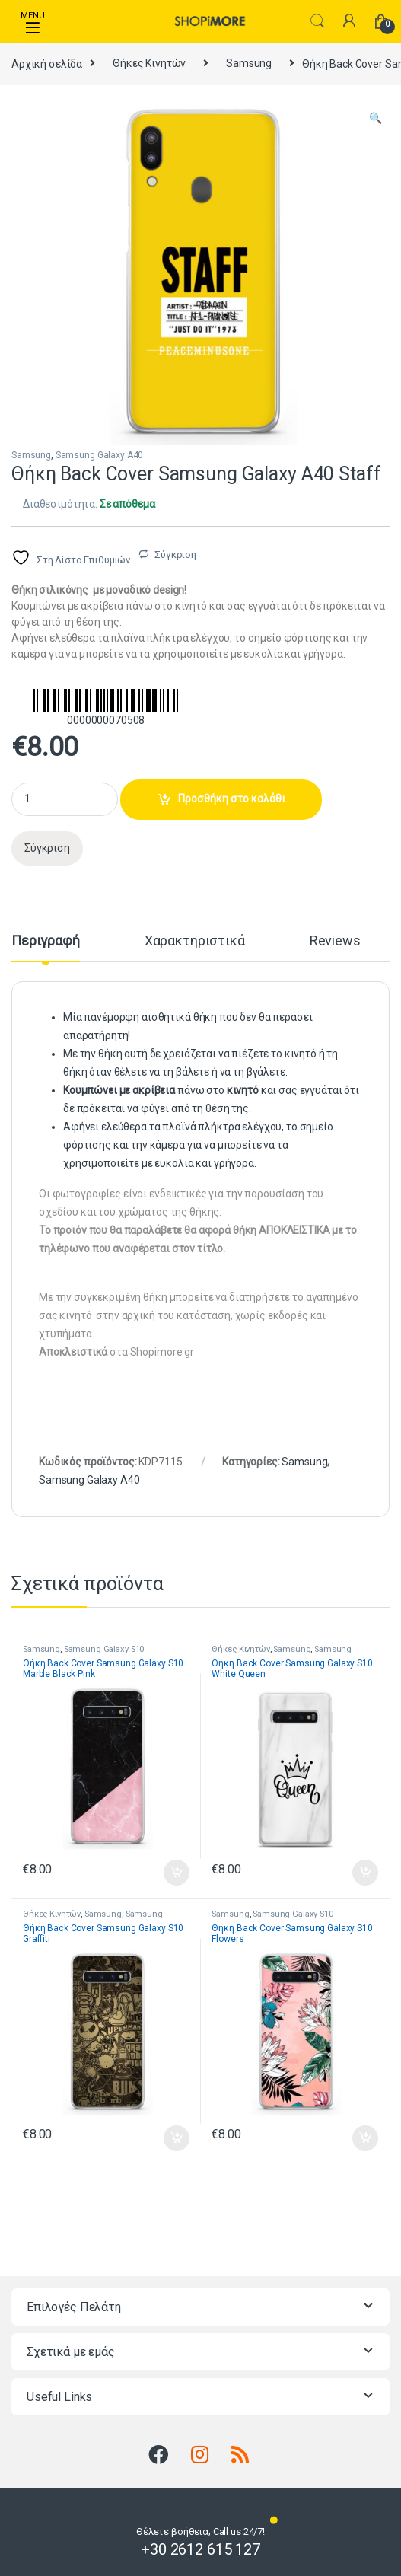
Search (317, 21)
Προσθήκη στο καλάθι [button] (176, 1873)
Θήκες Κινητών (149, 63)
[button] (375, 119)
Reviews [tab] (335, 941)
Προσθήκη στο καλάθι (231, 798)
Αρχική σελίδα (46, 63)
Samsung (249, 63)
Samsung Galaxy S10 (104, 1649)
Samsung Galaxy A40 (99, 455)
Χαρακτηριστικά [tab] (195, 941)
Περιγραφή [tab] (45, 941)
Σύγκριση (175, 554)
